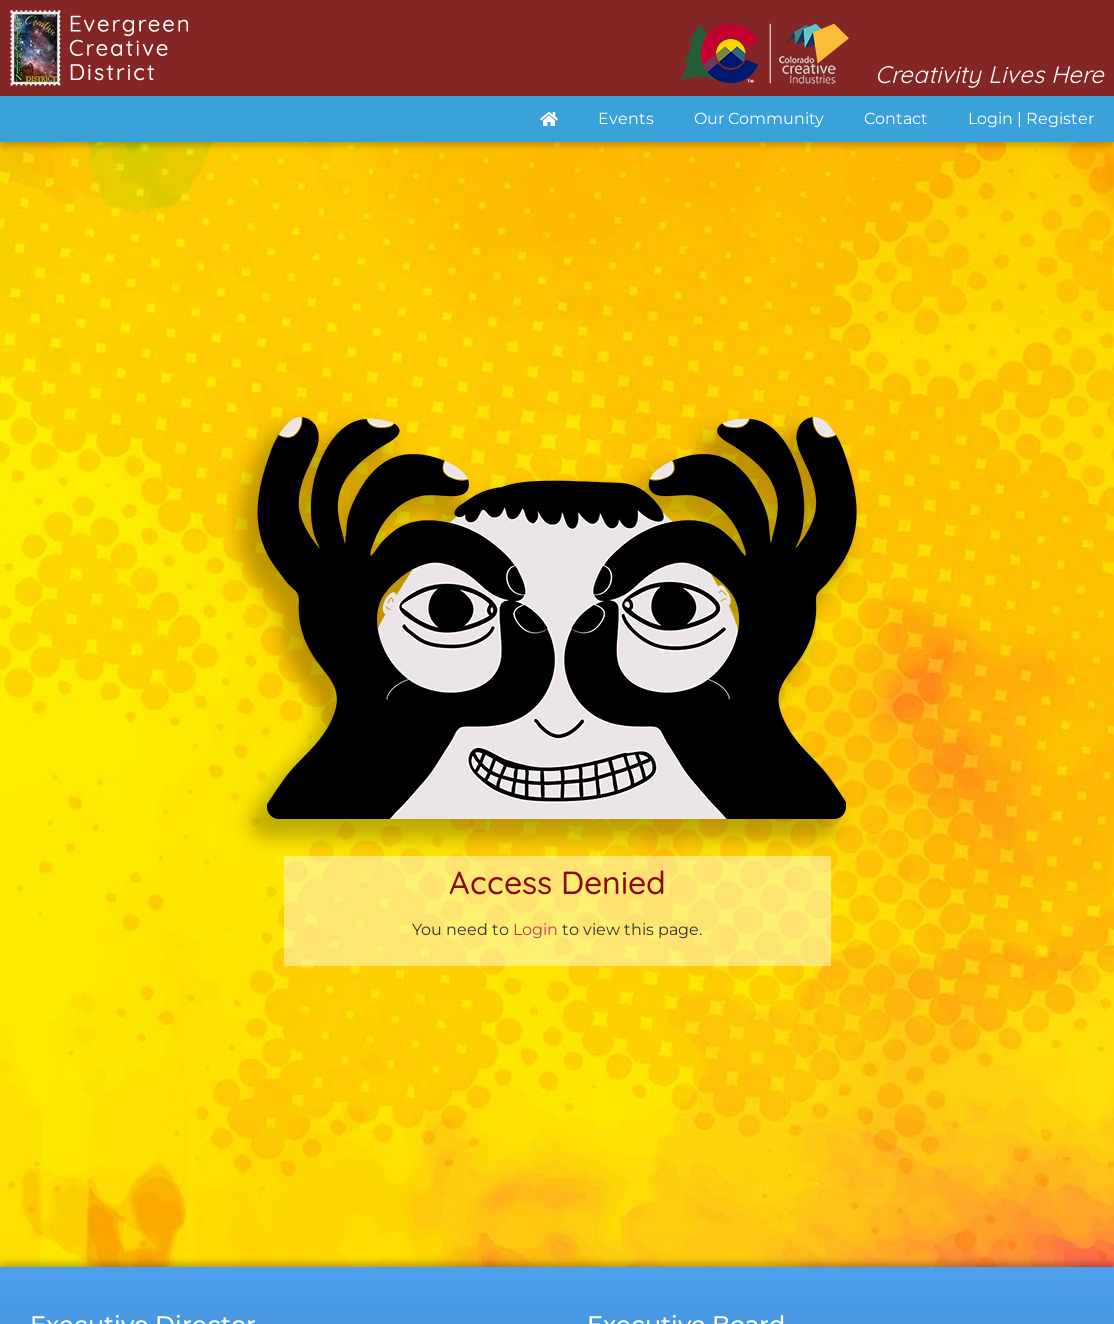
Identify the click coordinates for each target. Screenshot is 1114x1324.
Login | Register (1031, 118)
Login (535, 929)
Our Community (759, 118)
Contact (896, 118)
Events (626, 118)
